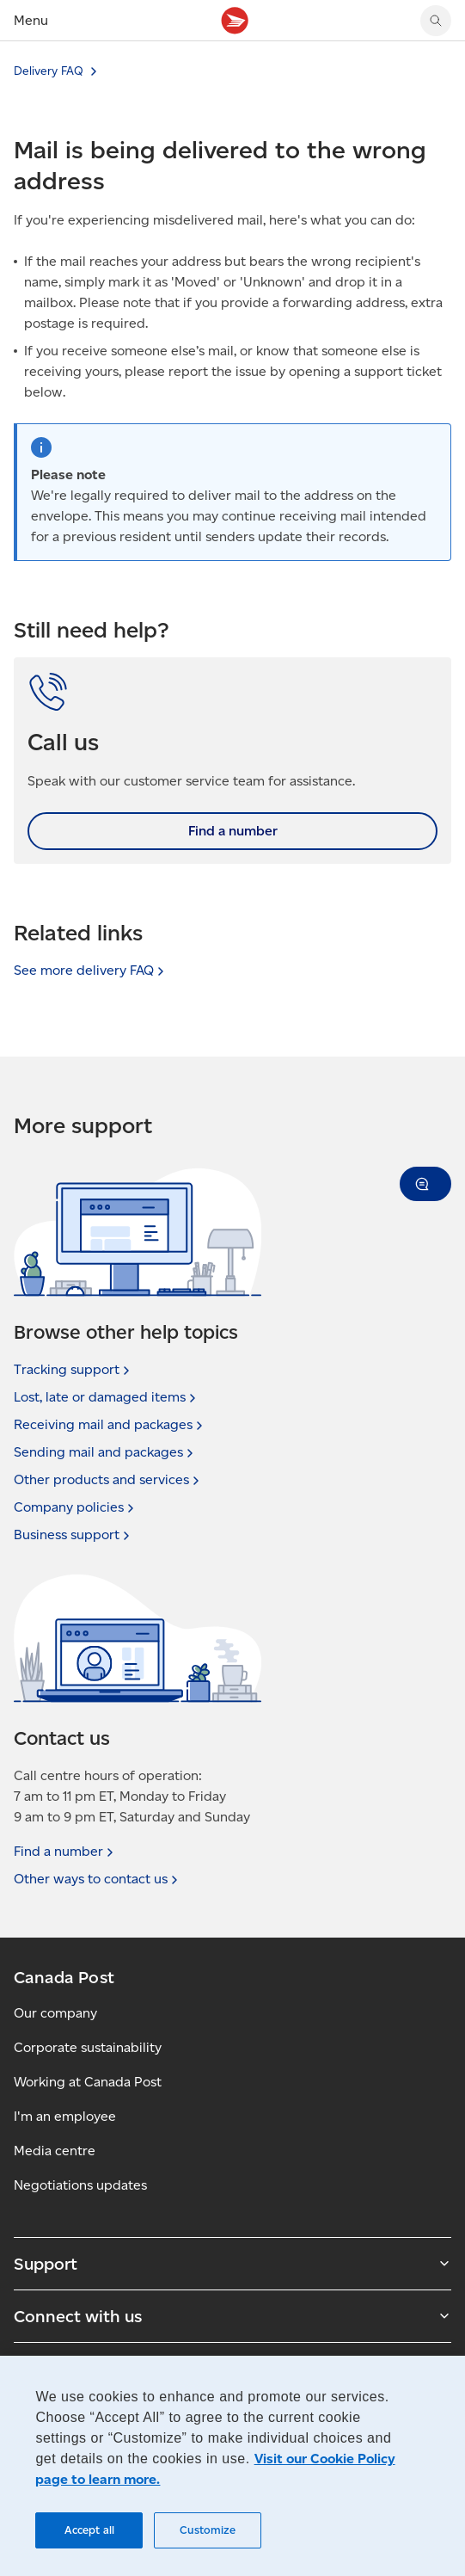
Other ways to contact (97, 1879)
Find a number (233, 831)
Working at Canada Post (88, 2082)
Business (73, 1535)
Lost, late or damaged (106, 1397)
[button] (425, 1184)
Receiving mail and (110, 1424)
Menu (31, 20)
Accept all (89, 2530)
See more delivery (91, 970)
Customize (208, 2530)
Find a (65, 1851)
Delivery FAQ (48, 71)
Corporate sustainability (88, 2047)
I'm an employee (65, 2116)
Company (76, 1507)
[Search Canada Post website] (435, 20)
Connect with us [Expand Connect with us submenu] (232, 2316)
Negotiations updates (80, 2185)
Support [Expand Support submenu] (232, 2263)
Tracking (73, 1369)
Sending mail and (105, 1452)
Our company (55, 2013)
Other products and (108, 1480)
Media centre (54, 2150)
